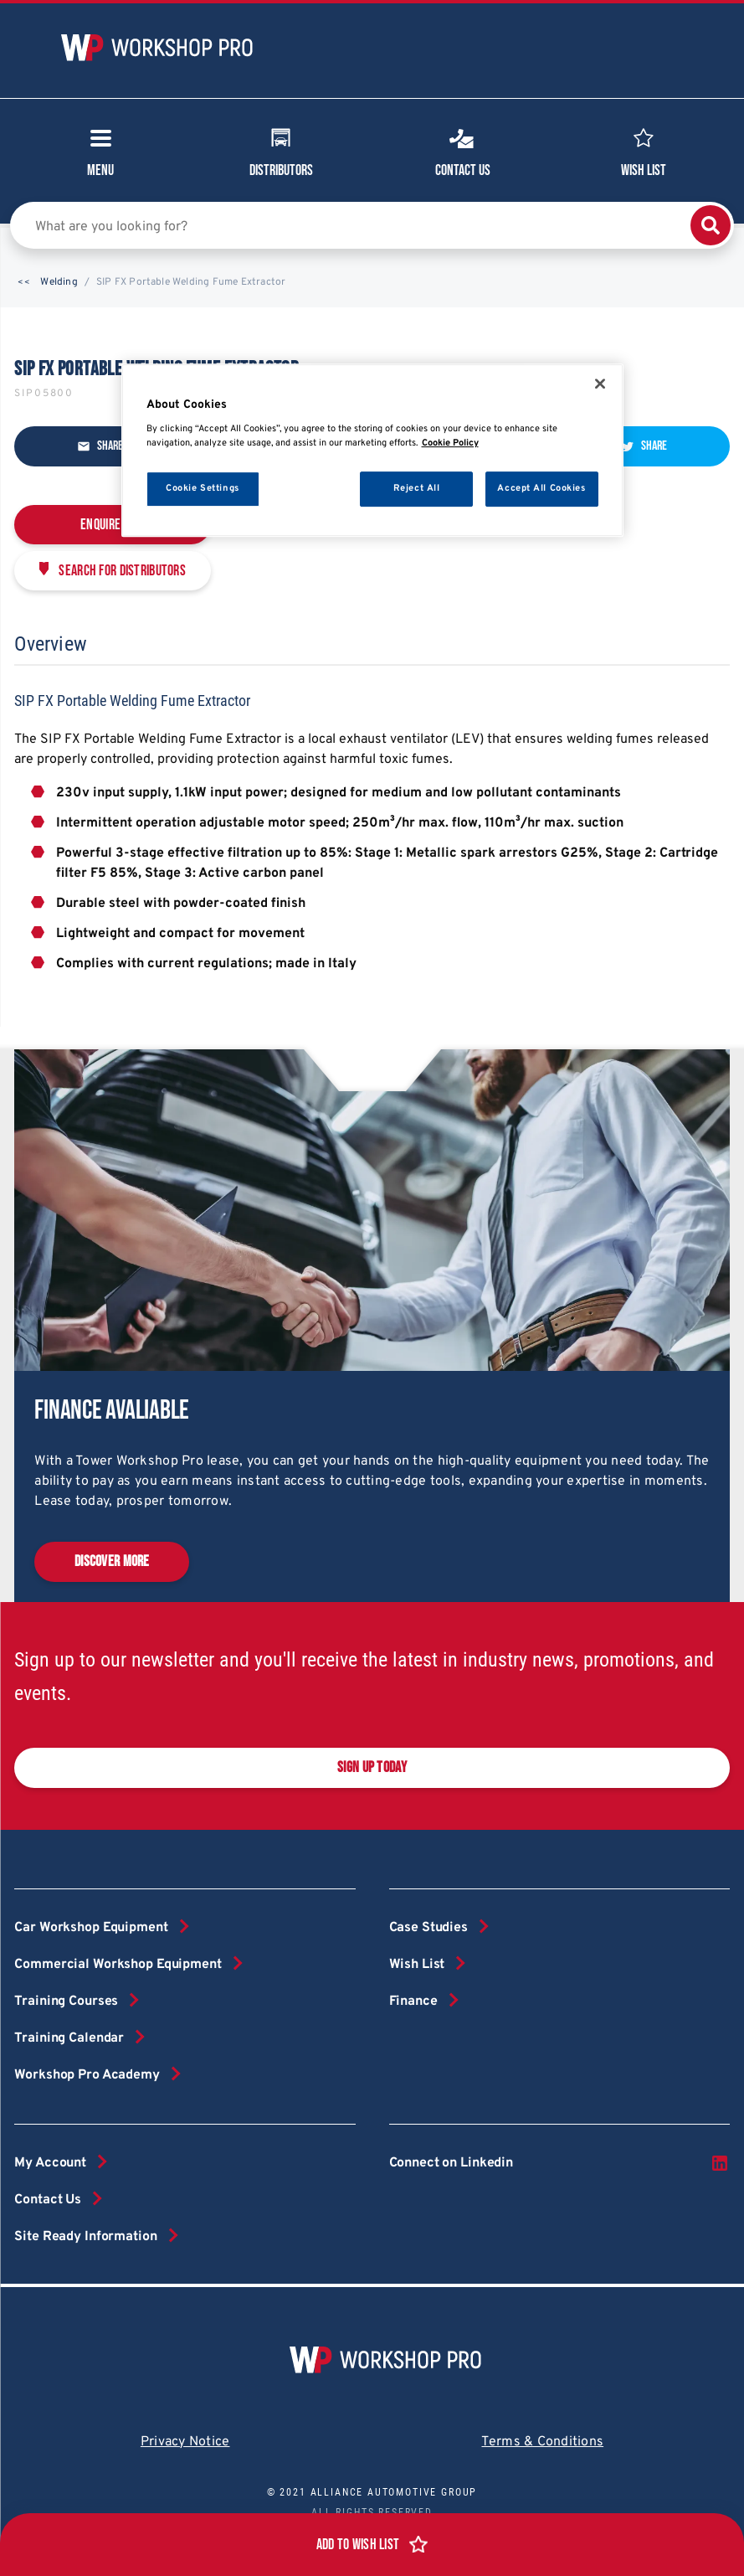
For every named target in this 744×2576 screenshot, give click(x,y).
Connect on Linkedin (559, 2163)
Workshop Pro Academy (86, 2075)
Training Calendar (69, 2038)
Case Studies (428, 1927)
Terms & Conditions (542, 2442)
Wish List (643, 150)
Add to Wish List (358, 2544)
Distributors (281, 150)
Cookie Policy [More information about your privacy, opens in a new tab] (450, 443)
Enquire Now (112, 524)
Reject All (416, 488)
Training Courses (66, 2001)
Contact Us (462, 150)
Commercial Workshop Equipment (117, 1964)
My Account (50, 2163)
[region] (372, 451)
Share (100, 446)
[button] (24, 283)
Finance (413, 2001)
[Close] (600, 384)
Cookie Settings (202, 488)
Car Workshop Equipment (90, 1927)
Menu (100, 158)
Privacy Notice (185, 2442)
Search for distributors (122, 571)
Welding (58, 282)
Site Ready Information (85, 2236)
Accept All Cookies (541, 488)
